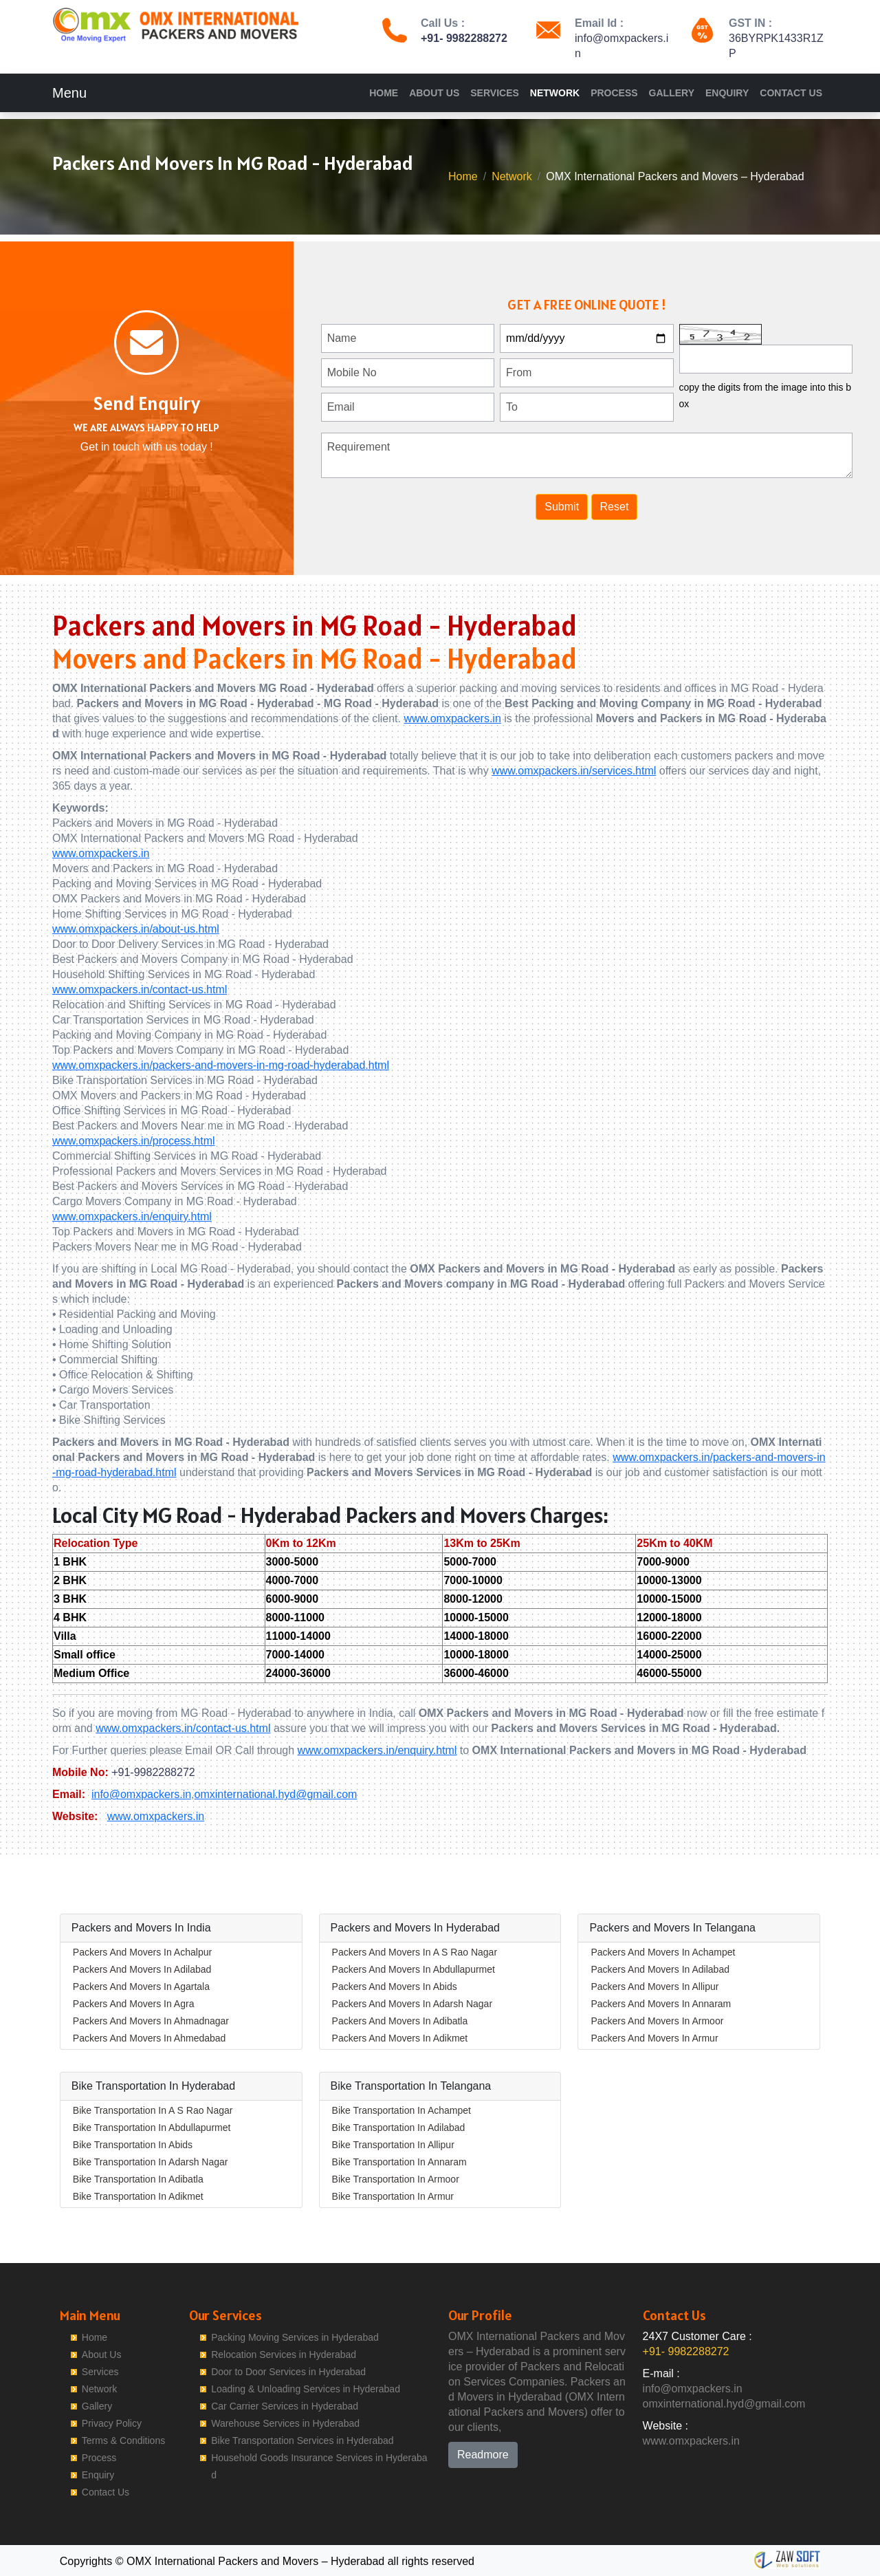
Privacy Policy (112, 2423)
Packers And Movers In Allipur (654, 1986)
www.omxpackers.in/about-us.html (135, 929)
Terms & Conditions (123, 2440)
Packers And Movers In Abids (394, 1986)
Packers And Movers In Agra (134, 2003)
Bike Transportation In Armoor (395, 2179)
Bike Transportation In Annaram (399, 2161)
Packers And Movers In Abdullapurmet (413, 1969)
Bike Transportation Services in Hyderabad (302, 2440)
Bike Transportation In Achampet (401, 2110)
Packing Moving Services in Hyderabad (295, 2337)
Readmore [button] (483, 2454)
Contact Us (791, 92)
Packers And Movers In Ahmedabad (149, 2038)
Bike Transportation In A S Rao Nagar (153, 2110)
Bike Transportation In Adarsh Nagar (150, 2161)
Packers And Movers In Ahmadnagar (151, 2020)
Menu (69, 92)
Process (614, 92)
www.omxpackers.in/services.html (574, 771)
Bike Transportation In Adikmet (138, 2196)
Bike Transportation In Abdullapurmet (152, 2127)
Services (494, 92)
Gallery (671, 92)
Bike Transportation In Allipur (393, 2144)
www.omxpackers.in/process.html (133, 1141)
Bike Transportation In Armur (393, 2196)
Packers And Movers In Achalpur (142, 1952)
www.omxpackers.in (452, 718)
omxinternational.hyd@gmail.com (276, 1794)
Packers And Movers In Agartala (141, 1986)
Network (555, 92)
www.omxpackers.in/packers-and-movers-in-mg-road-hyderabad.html (220, 1065)
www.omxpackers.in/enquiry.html (132, 1216)
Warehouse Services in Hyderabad (285, 2423)
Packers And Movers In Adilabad (142, 1969)
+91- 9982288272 (464, 38)
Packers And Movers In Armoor (657, 2020)
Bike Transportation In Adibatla (138, 2179)
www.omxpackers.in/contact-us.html (139, 989)
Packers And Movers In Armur (654, 2038)
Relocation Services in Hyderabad (283, 2354)
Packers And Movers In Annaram (661, 2003)
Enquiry (727, 92)
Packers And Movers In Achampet (663, 1952)
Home (383, 92)
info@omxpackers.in (141, 1794)
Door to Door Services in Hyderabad (288, 2371)
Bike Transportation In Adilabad (398, 2127)
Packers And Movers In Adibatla (400, 2020)
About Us (434, 92)
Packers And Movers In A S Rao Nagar (414, 1952)
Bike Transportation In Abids (132, 2144)
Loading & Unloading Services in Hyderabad (305, 2388)
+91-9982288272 (153, 1772)
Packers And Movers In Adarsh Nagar (412, 2003)
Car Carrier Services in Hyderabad (284, 2406)
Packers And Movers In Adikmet (400, 2038)
